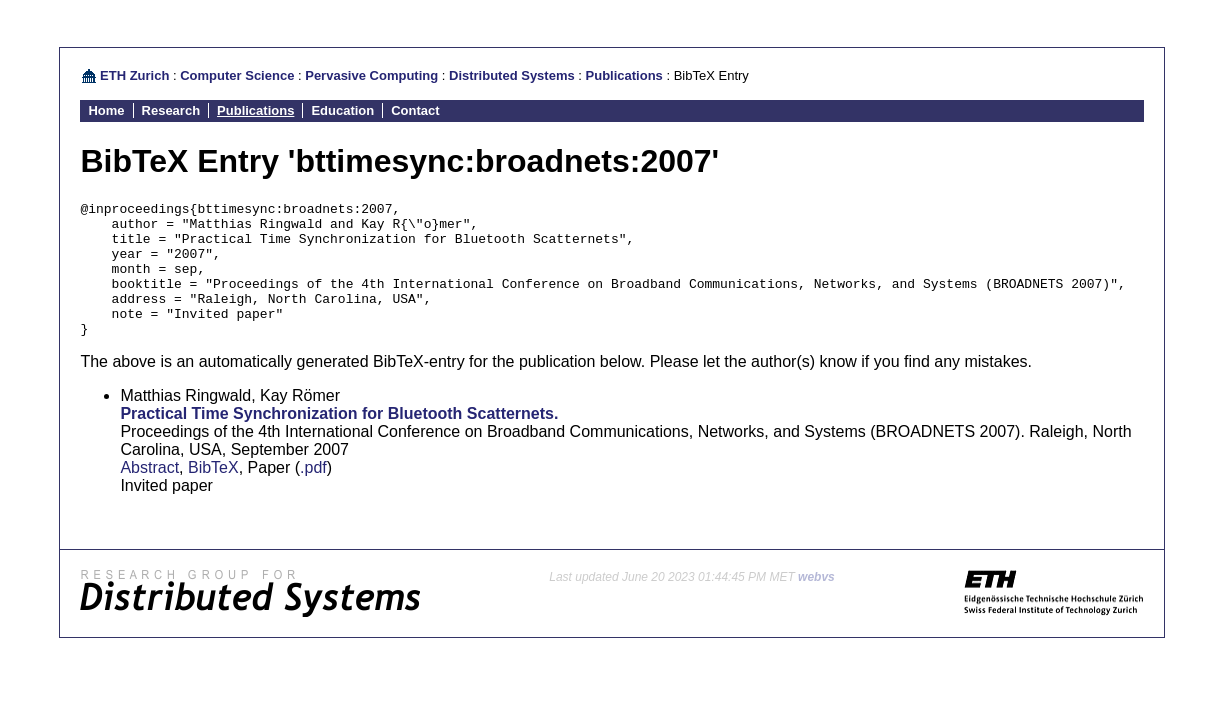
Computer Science (237, 75)
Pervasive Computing (371, 75)
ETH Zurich (134, 75)
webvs (816, 604)
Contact (415, 110)
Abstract (149, 494)
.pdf (313, 494)
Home (106, 110)
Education (342, 110)
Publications (624, 75)
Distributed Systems (512, 75)
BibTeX (213, 494)
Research (171, 110)
